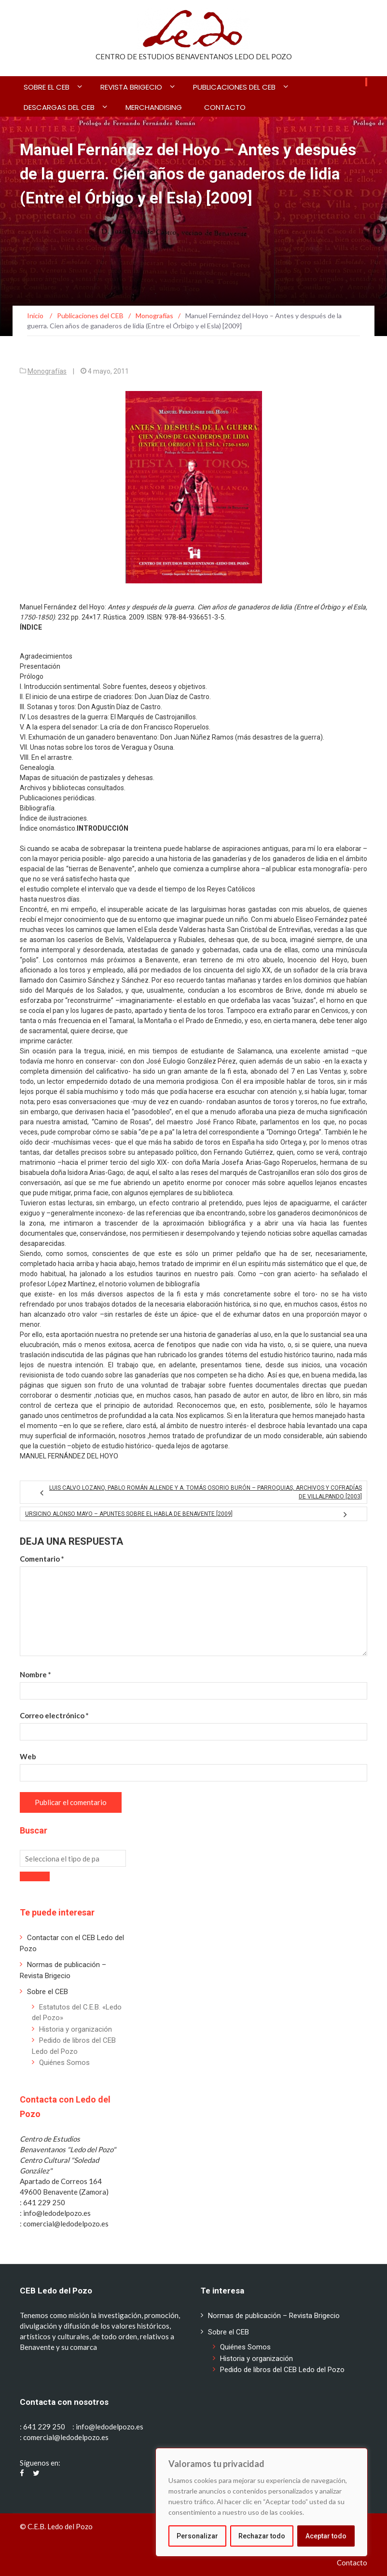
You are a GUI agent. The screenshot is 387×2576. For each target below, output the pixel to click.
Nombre (35, 1674)
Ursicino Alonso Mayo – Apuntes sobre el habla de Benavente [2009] (129, 1514)
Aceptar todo (325, 2536)
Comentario (42, 1558)
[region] (261, 2502)
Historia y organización (75, 2029)
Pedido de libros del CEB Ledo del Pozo (282, 2369)
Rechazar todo (261, 2536)
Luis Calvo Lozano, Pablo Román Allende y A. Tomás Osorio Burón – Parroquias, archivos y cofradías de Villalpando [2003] (205, 1492)
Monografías (47, 371)
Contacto (225, 107)
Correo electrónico (54, 1715)
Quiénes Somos (64, 2062)
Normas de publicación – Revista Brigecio (274, 2315)
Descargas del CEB (59, 107)
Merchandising (153, 107)
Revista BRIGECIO (131, 87)
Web (28, 1756)
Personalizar (197, 2536)
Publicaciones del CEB (234, 87)
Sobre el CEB (46, 87)
